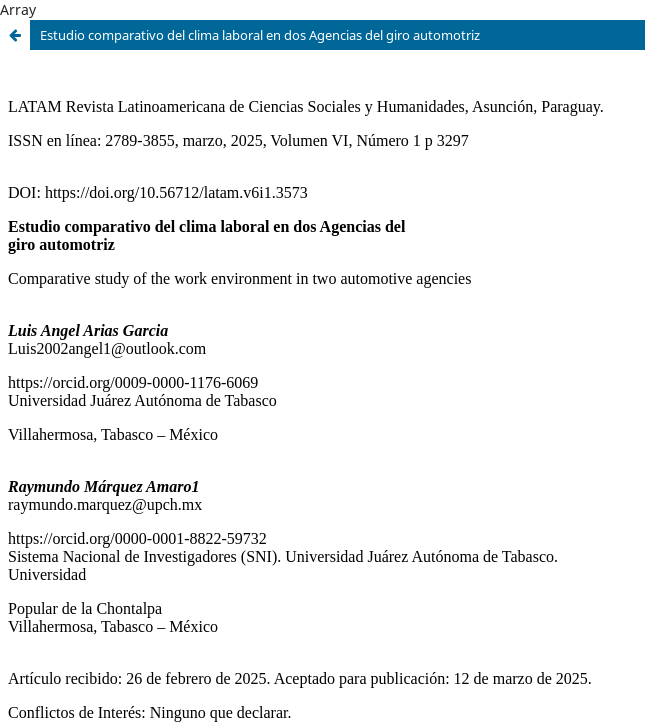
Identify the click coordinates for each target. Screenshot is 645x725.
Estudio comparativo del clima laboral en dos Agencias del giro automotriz (260, 35)
